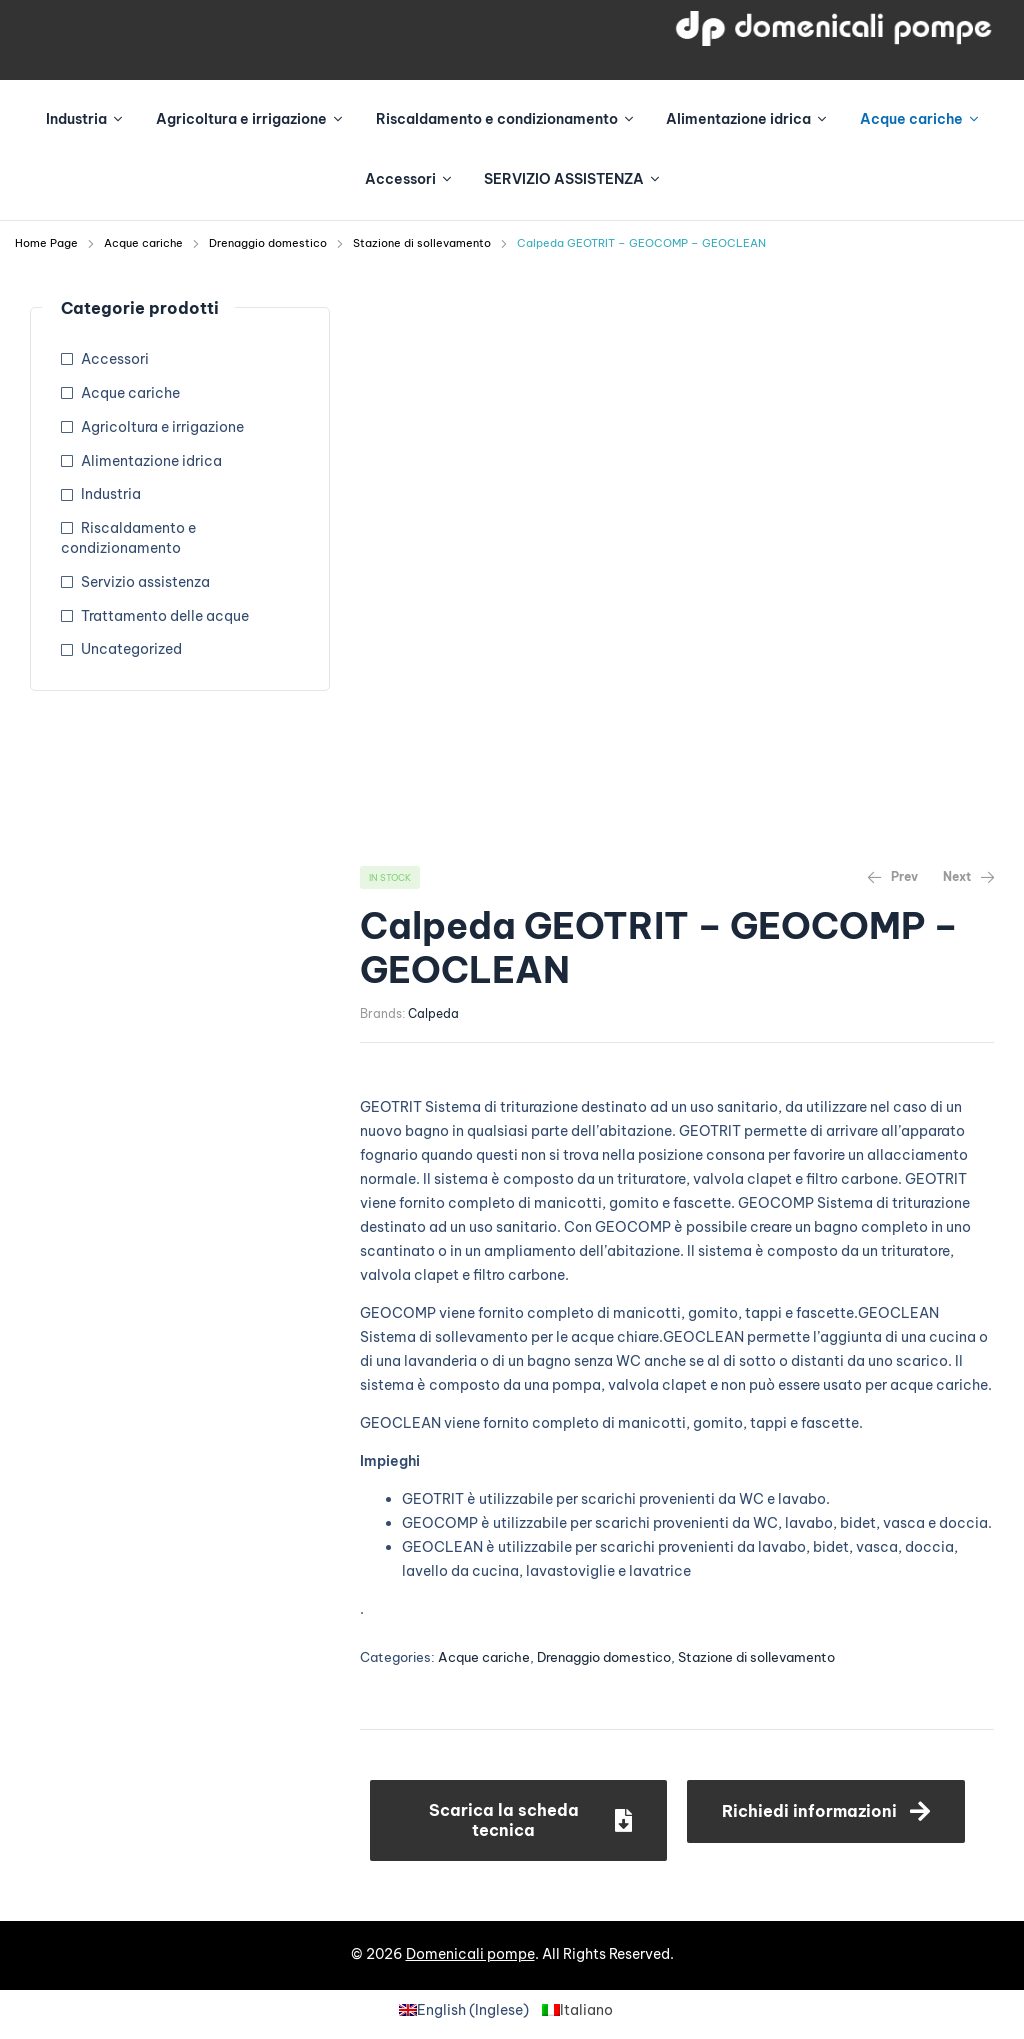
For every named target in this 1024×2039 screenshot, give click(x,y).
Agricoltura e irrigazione (162, 427)
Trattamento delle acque (165, 616)
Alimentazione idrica (151, 461)
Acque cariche (143, 243)
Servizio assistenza (145, 582)
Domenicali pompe (470, 1954)
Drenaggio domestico (268, 243)
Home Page (46, 243)
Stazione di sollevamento (422, 243)
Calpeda (433, 1013)
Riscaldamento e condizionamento (128, 538)
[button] (518, 1820)
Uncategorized (131, 649)
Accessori (115, 359)
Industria (111, 494)
